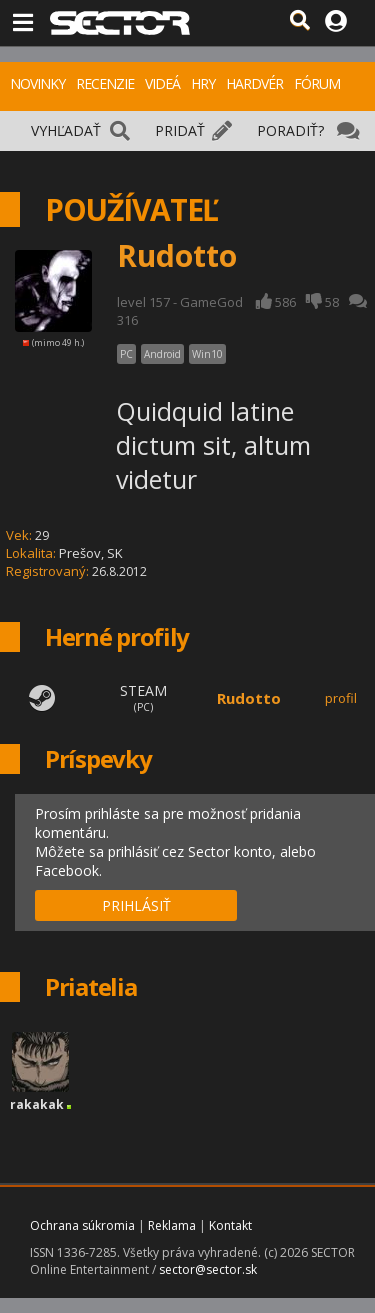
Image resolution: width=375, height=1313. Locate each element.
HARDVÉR (254, 83)
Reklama (172, 1225)
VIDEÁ (162, 83)
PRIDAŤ (180, 130)
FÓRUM (317, 83)
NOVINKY (37, 83)
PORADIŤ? (290, 130)
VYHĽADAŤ (66, 130)
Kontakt (230, 1225)
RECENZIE (105, 83)
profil (341, 698)
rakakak (37, 1104)
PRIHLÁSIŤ (136, 905)
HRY (203, 83)
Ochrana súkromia (82, 1225)
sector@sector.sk (208, 1269)
